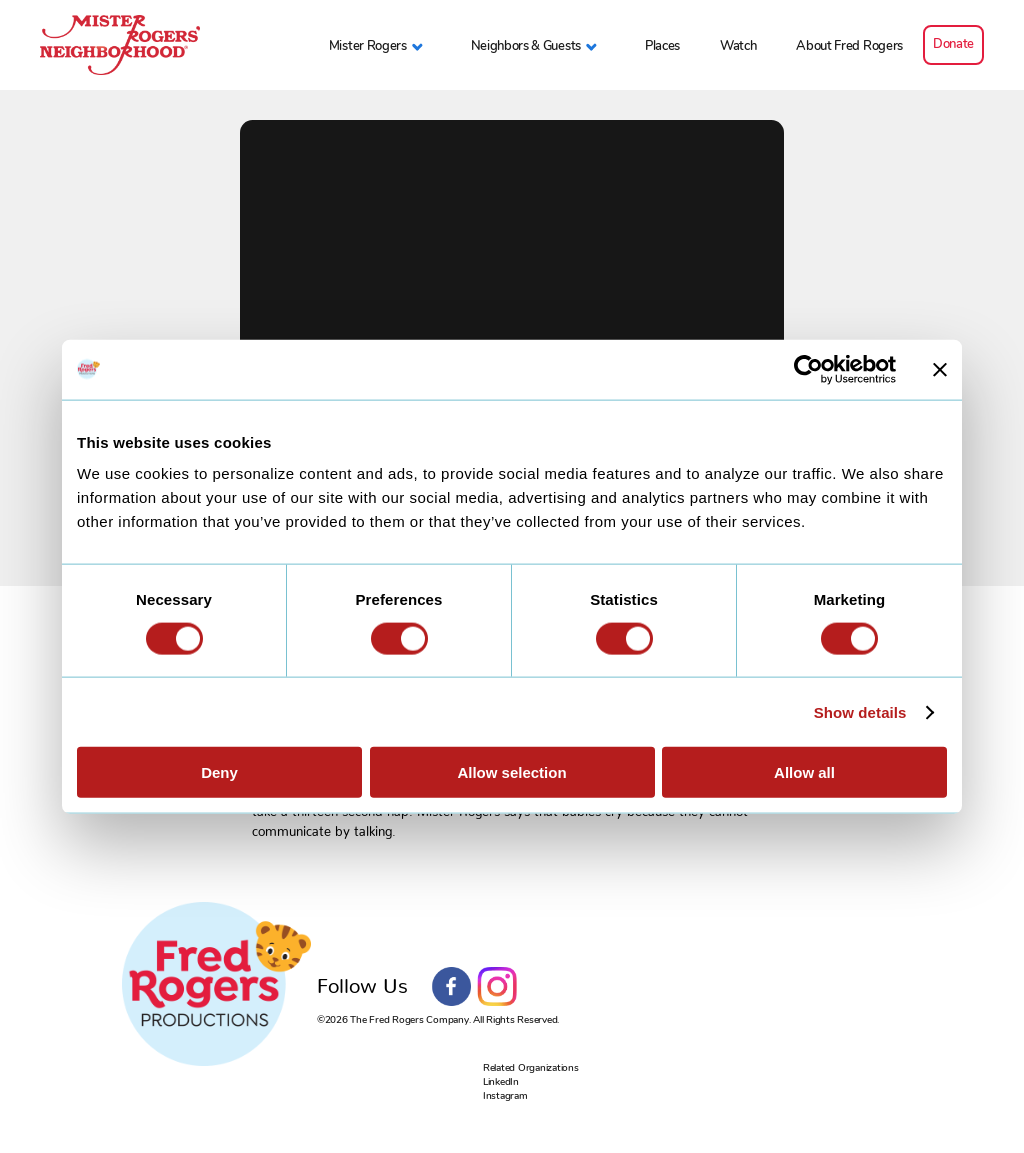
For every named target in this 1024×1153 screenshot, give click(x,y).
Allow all (804, 772)
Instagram (497, 987)
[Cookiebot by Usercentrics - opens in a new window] (808, 369)
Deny (219, 772)
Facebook (452, 987)
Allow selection (511, 772)
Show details (860, 711)
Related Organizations (531, 1068)
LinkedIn (501, 1082)
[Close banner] (940, 369)
